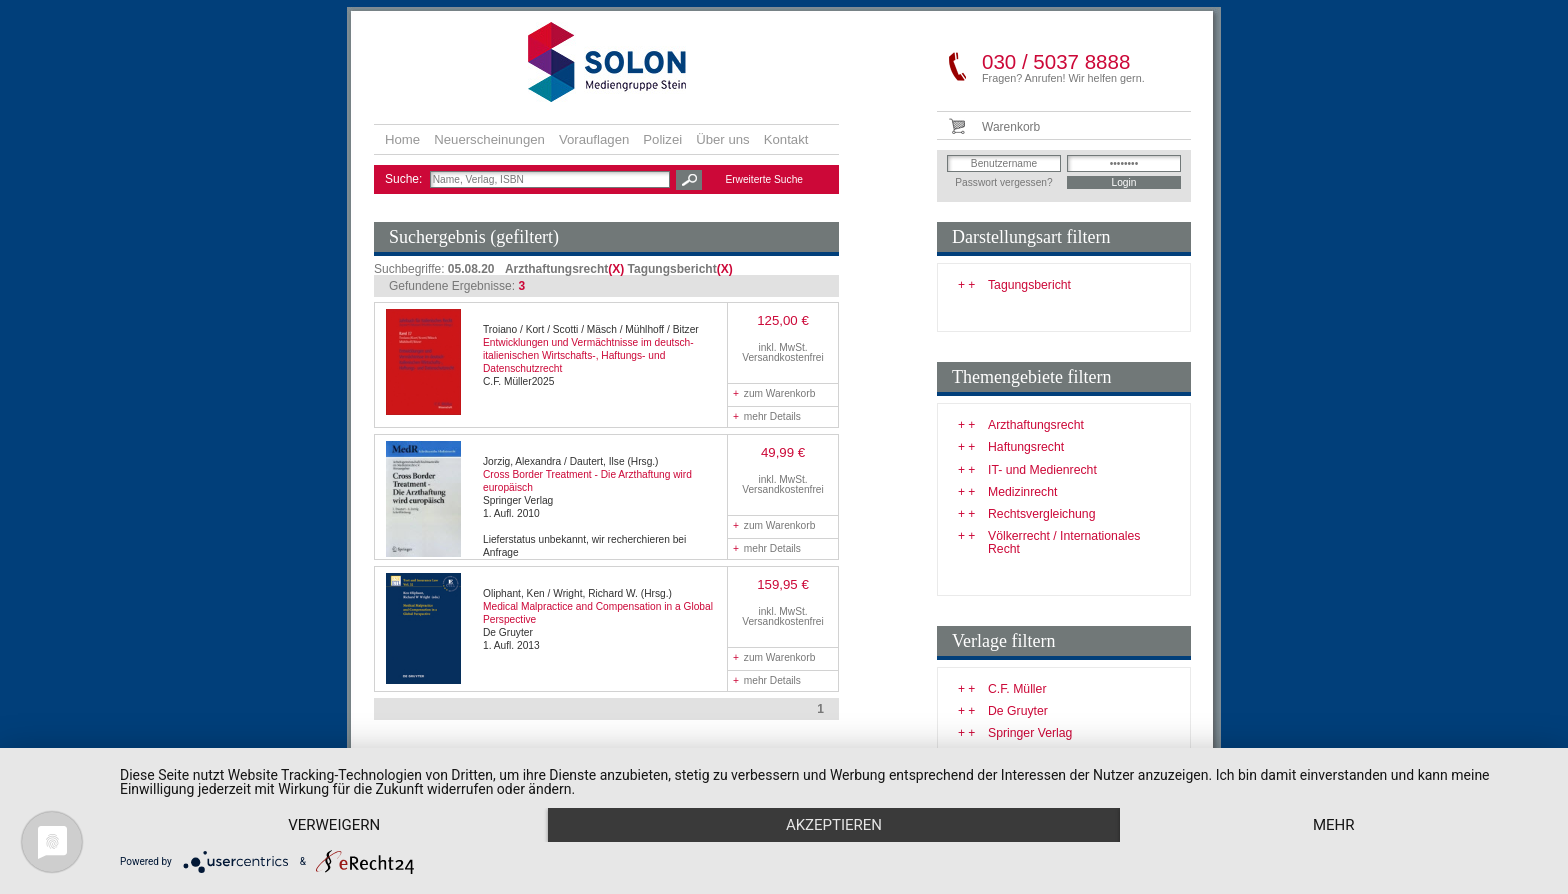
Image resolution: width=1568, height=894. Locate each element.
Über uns (723, 139)
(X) (616, 269)
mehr (1334, 825)
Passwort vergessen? (1003, 182)
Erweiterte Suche (764, 179)
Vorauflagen (594, 139)
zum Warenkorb (774, 393)
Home (402, 139)
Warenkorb (1011, 127)
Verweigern (334, 825)
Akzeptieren (834, 825)
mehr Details (767, 416)
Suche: (405, 179)
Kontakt (786, 139)
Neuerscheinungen (489, 139)
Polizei (662, 139)
